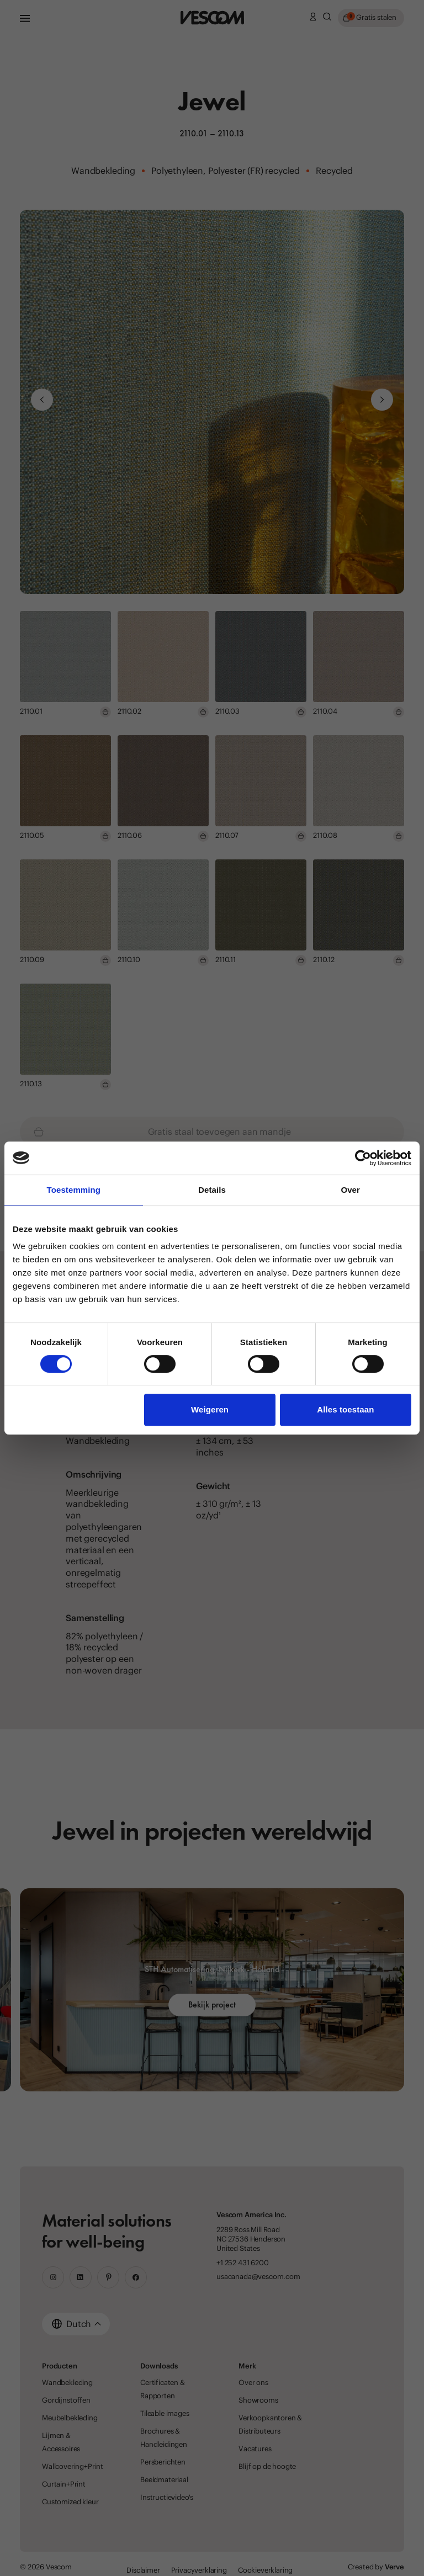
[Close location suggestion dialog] (400, 1215)
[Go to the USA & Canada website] (162, 1327)
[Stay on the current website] (286, 1327)
